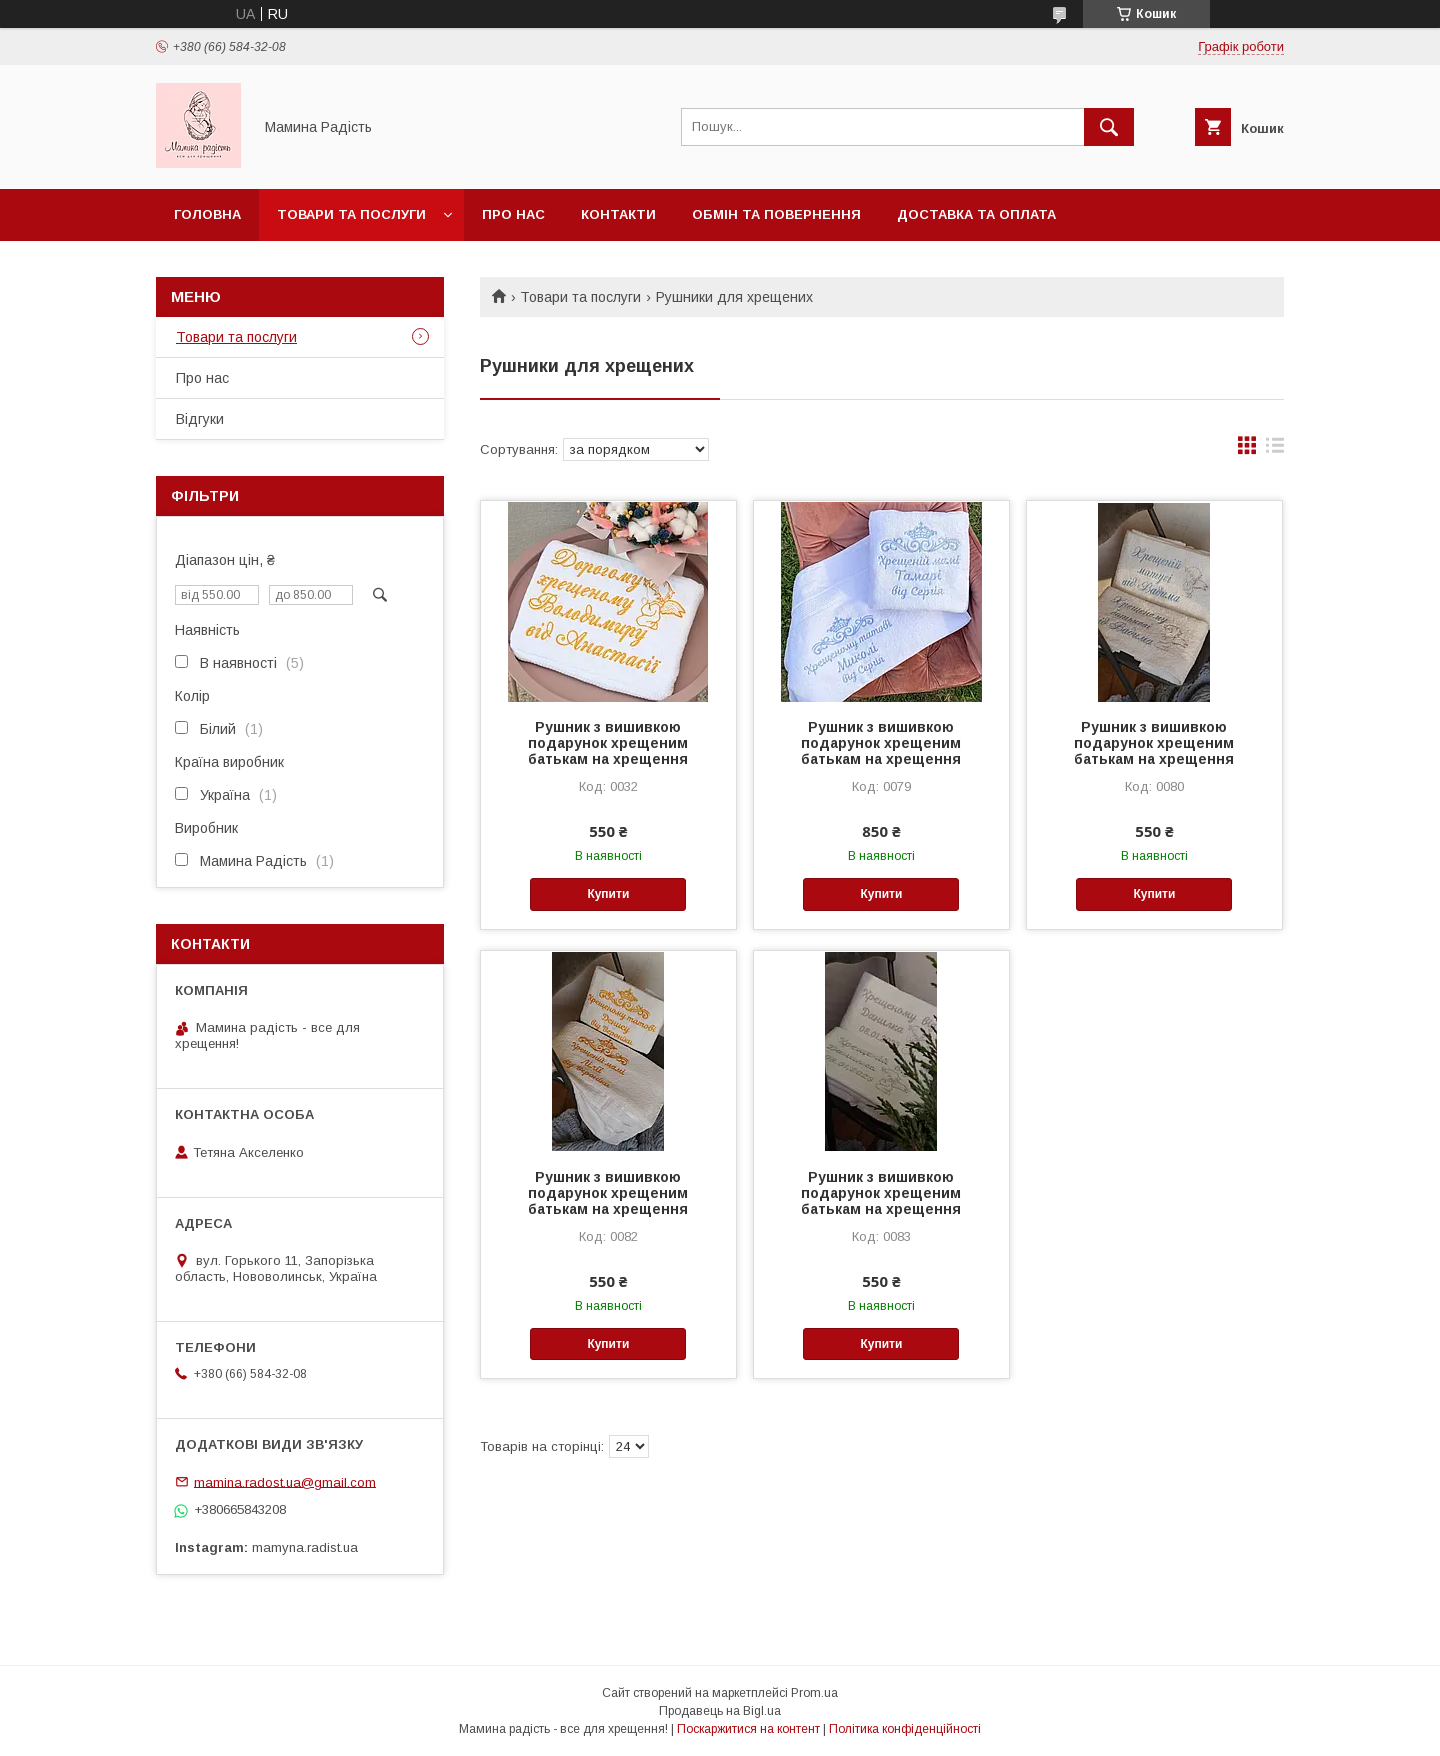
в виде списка (1275, 450)
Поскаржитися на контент (748, 1729)
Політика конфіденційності (905, 1729)
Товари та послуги (351, 214)
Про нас (513, 214)
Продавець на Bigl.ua (720, 1711)
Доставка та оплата (976, 214)
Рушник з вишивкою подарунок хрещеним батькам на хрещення (608, 743)
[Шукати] (1109, 127)
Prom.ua (814, 1693)
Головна (207, 214)
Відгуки (200, 419)
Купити (608, 894)
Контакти (618, 214)
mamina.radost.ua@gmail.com (285, 1481)
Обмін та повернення (776, 214)
